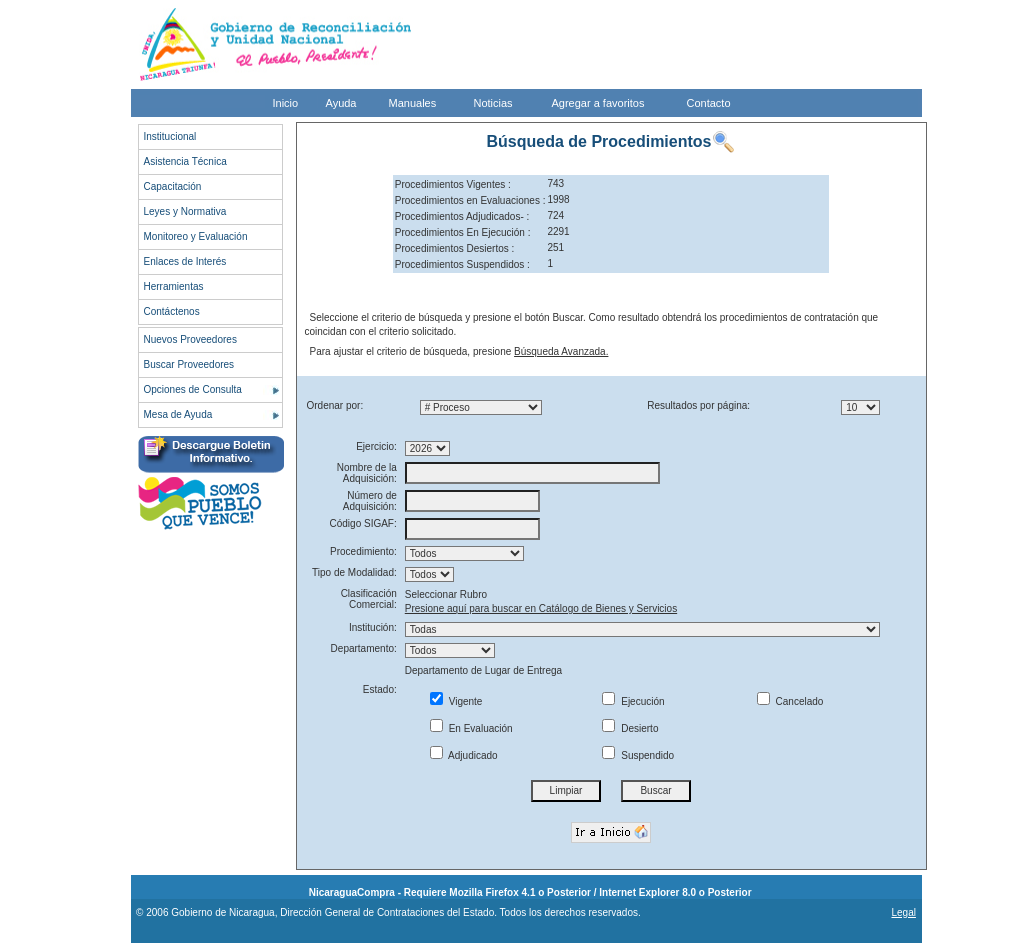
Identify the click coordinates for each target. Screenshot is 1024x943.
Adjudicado (464, 755)
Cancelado (790, 701)
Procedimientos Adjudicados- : (462, 216)
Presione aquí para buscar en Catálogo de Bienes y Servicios (541, 608)
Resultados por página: (698, 405)
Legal (903, 912)
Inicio (286, 103)
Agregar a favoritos (598, 103)
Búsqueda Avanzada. (561, 351)
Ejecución (633, 701)
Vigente (456, 701)
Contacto (709, 103)
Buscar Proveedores (189, 364)
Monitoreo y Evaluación (196, 236)
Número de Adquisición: (370, 501)
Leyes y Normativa (185, 211)
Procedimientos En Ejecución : (463, 232)
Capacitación (173, 186)
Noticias (493, 103)
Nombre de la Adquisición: (367, 473)
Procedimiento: (363, 551)
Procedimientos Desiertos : (455, 248)
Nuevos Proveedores (190, 339)
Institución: (373, 627)
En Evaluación (471, 728)
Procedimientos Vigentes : (453, 184)
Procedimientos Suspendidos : (462, 264)
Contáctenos (172, 311)
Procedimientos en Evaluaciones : (470, 200)
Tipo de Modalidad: (354, 572)
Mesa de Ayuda (178, 414)
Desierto (630, 728)
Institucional (170, 136)
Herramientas (174, 286)
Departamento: (364, 648)
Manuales (413, 103)
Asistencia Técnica (185, 161)
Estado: (380, 689)
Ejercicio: (376, 446)
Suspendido (638, 755)
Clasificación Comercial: (369, 599)
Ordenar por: (335, 405)
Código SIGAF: (363, 523)
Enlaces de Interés (185, 261)
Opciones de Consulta (193, 389)
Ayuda (341, 103)
